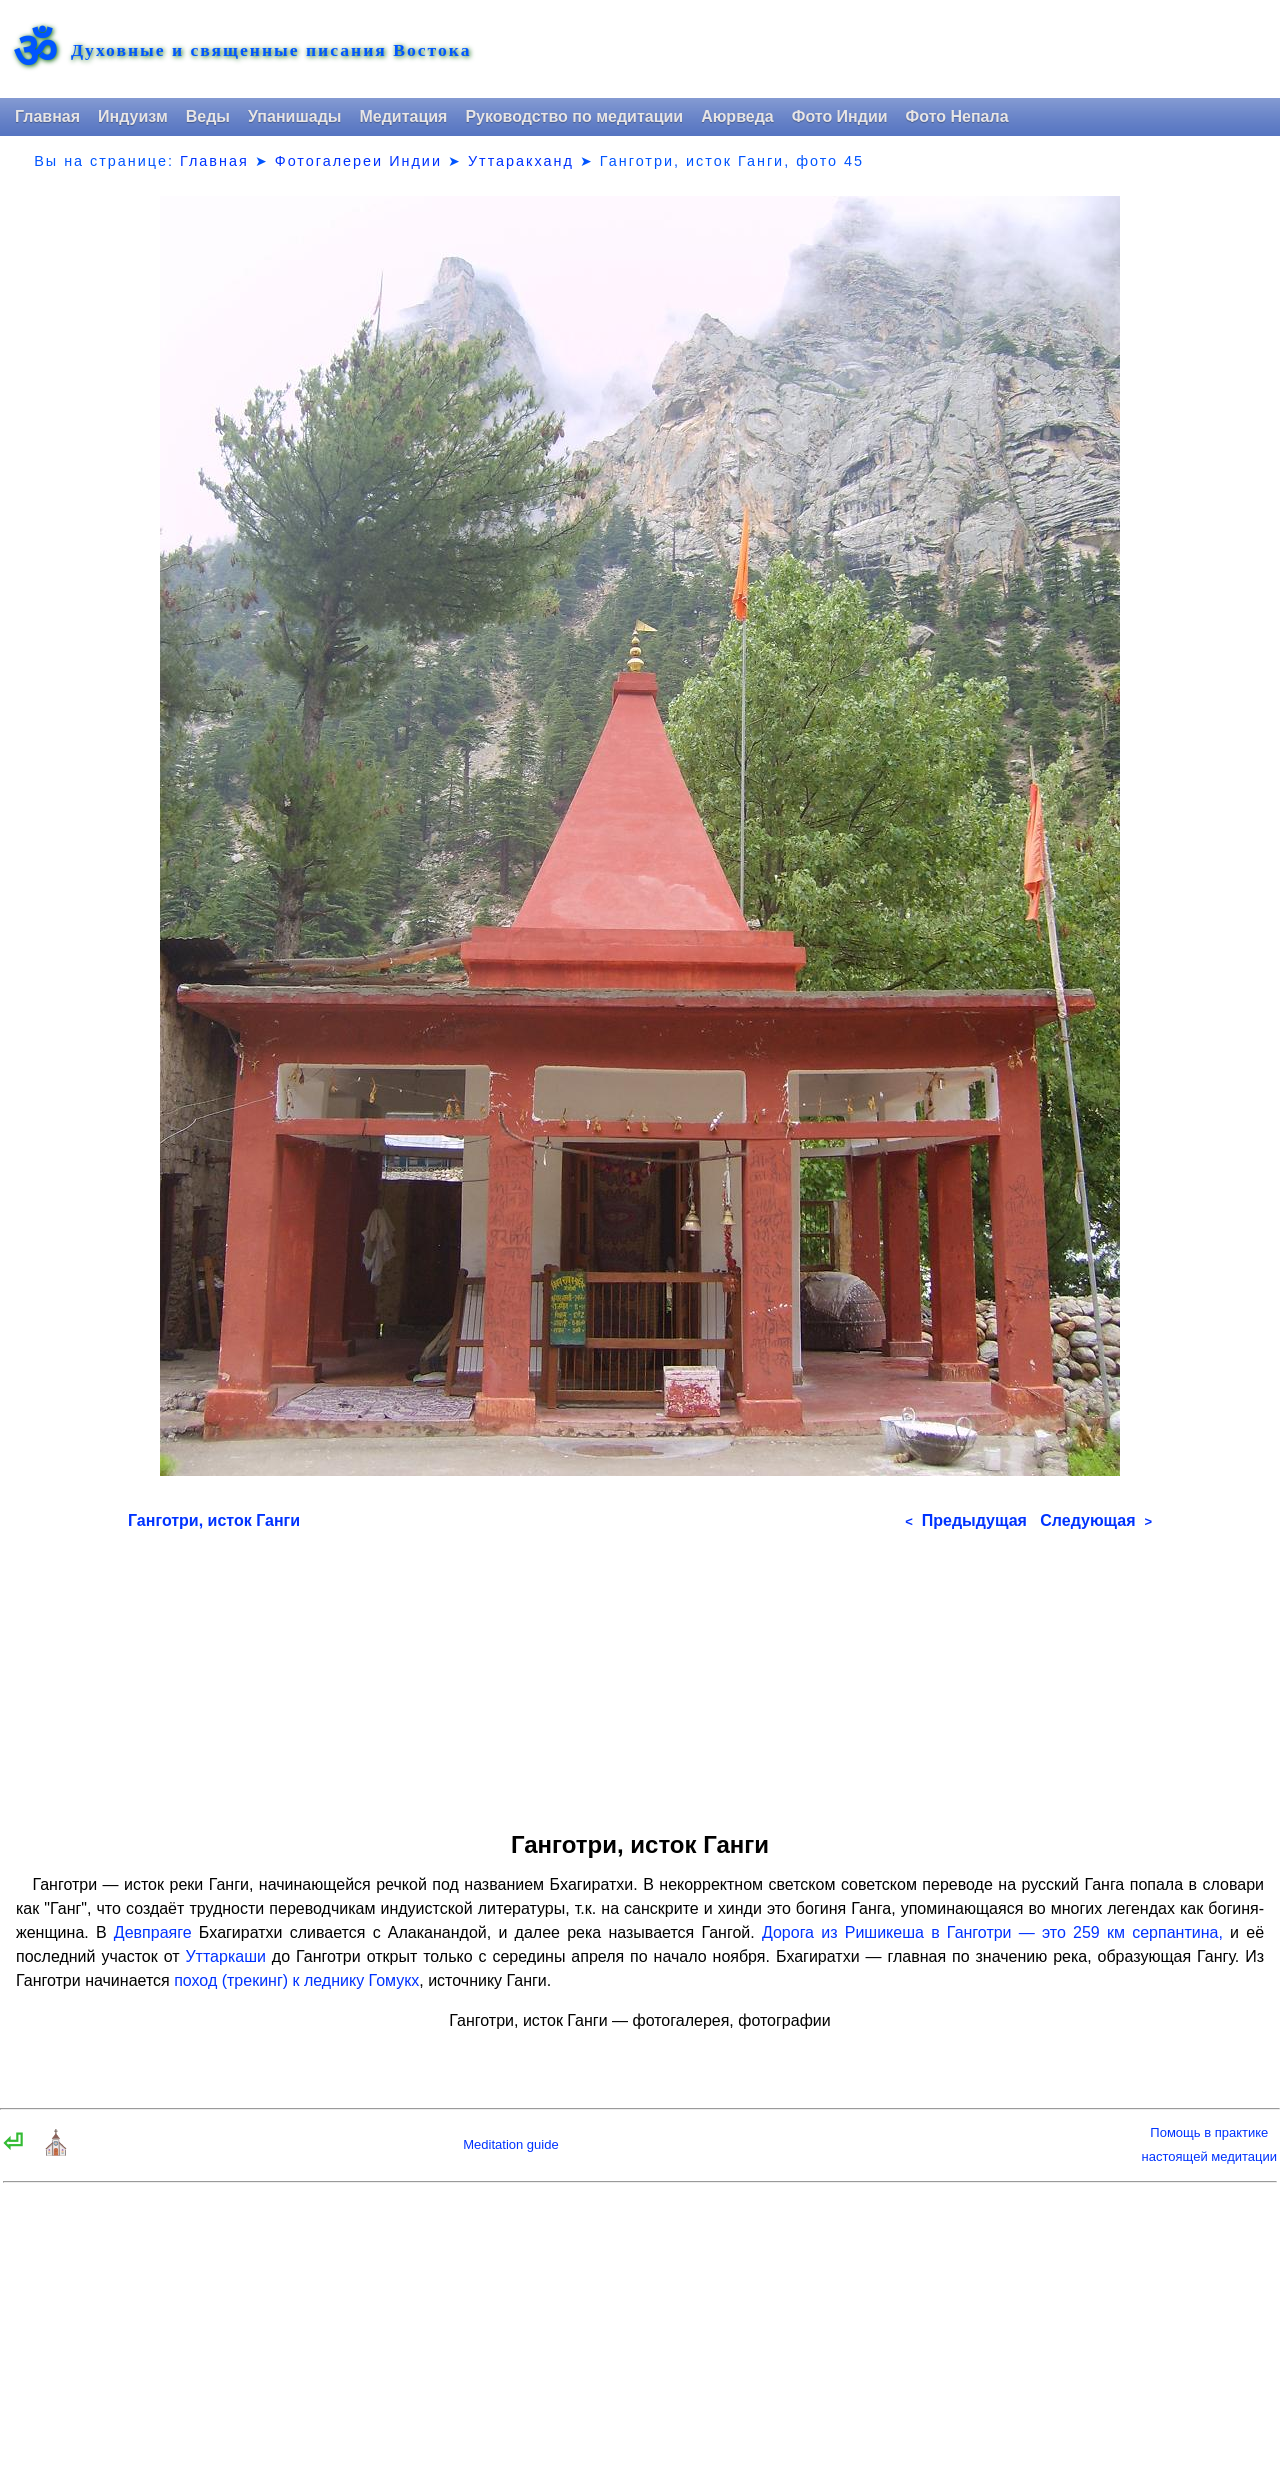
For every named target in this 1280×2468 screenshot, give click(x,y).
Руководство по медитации (574, 116)
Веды (208, 116)
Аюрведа (737, 116)
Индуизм (133, 116)
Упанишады (294, 116)
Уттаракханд (521, 161)
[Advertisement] (640, 1674)
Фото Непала (957, 116)
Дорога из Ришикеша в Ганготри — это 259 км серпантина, (992, 1932)
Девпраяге (153, 1932)
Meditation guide (510, 2144)
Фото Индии (840, 116)
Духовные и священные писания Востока (271, 51)
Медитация (403, 116)
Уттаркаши (225, 1956)
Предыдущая (966, 1520)
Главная (47, 116)
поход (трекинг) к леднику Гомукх (296, 1980)
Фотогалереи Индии (358, 161)
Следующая (1096, 1520)
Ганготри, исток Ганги (214, 1520)
